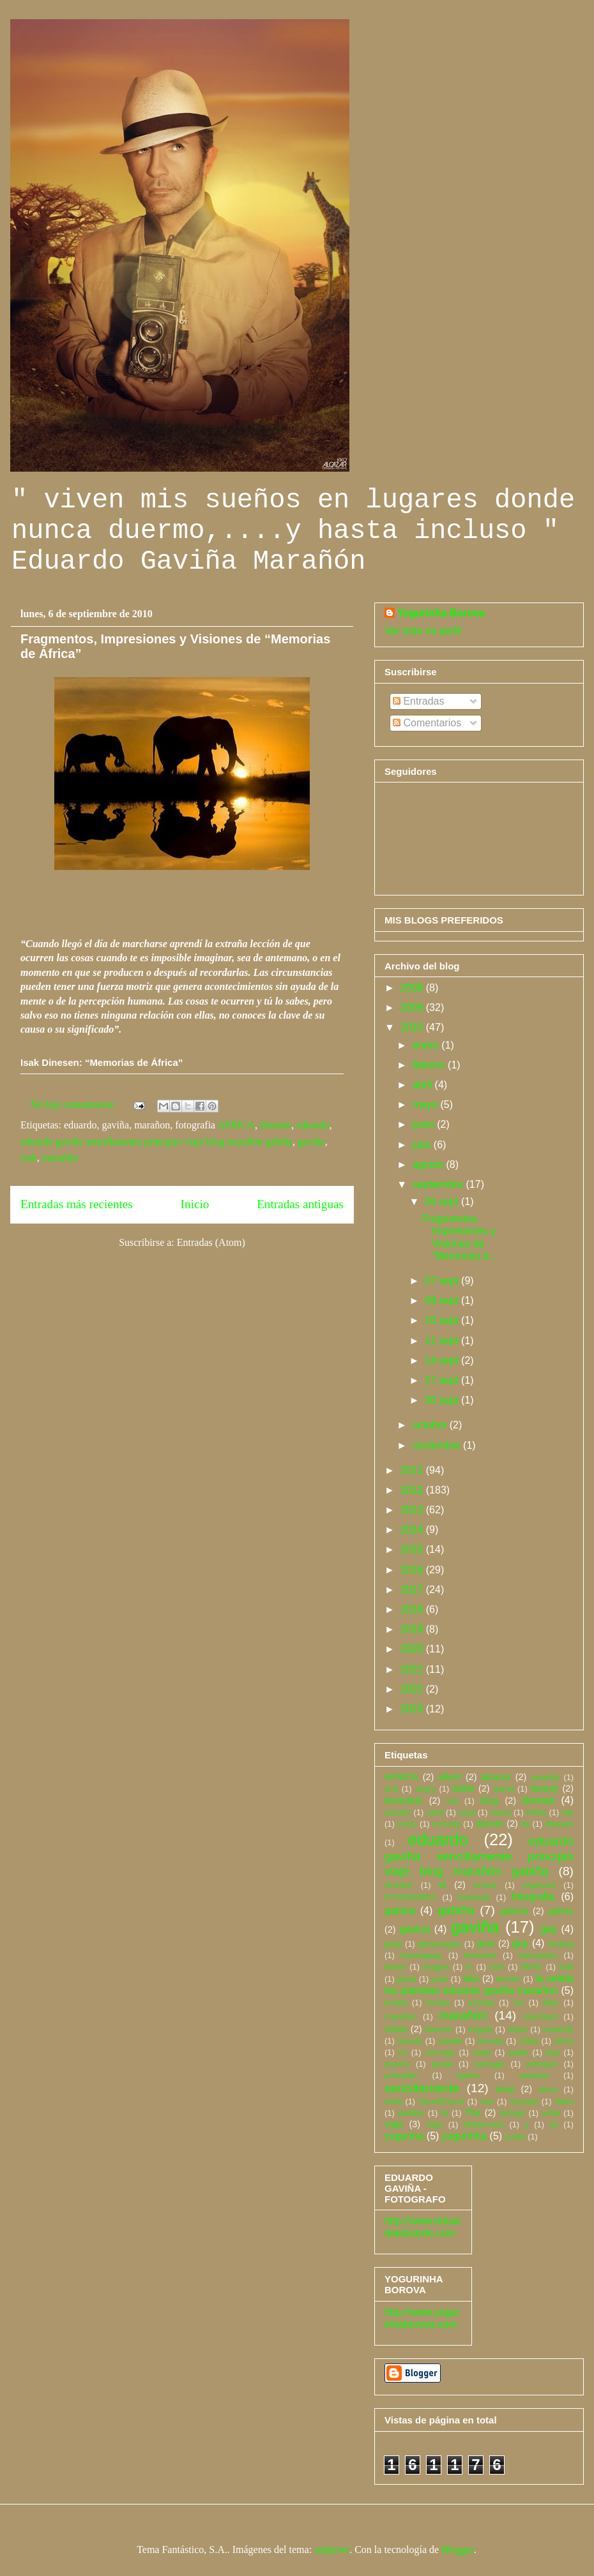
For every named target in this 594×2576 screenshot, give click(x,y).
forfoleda (474, 1897)
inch (496, 1967)
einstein (399, 1885)
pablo (518, 2052)
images (436, 1967)
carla (435, 1812)
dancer (490, 1823)
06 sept (443, 1201)
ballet (464, 1788)
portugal (490, 2064)
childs (536, 1812)
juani (439, 1979)
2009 (413, 1007)
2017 (413, 1589)
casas (500, 1812)
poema (397, 2064)
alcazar (495, 1777)
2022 (413, 1689)
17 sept (443, 1380)
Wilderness (484, 2124)
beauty (544, 1788)
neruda (490, 2041)
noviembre (438, 1445)
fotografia (533, 1896)
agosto (429, 1164)
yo (553, 2124)
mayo (427, 1104)
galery (561, 1911)
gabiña (456, 1910)
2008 (413, 987)
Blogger (457, 2549)
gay (548, 1929)
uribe (551, 2113)
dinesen (275, 1125)
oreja (482, 2052)
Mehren (438, 2029)
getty (393, 1944)
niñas (528, 2041)
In (469, 1967)
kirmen (508, 1979)
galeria (514, 1911)
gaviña (311, 1141)
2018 (413, 1609)
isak (28, 1157)
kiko (471, 1978)
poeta (442, 2064)
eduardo (313, 1125)
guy (520, 1943)
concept (446, 1824)
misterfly (558, 2029)
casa (466, 1812)
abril (424, 1084)
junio (425, 1124)
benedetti (403, 1800)
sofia (393, 2101)
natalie (450, 2041)
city (567, 1812)
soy (487, 2101)
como (407, 1824)
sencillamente (422, 2088)
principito (401, 2075)
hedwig (560, 1944)
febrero (430, 1065)
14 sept (443, 1360)
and (391, 1788)
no (403, 2052)
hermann (480, 1955)
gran (486, 1943)
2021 (413, 1669)
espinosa (538, 1885)
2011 (413, 1470)
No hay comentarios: (74, 1104)
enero (427, 1045)
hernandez (538, 1955)
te (444, 2113)
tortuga (512, 2113)
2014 (413, 1529)
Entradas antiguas (300, 1204)
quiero (468, 2075)
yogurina (404, 2135)
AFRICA (236, 1125)
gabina (400, 1910)
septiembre (439, 1184)
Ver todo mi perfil (423, 630)
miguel (480, 2029)
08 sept (443, 1300)
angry (425, 1788)
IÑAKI (531, 1967)
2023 (413, 1709)
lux (519, 2002)
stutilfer (411, 2113)
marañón (60, 1157)
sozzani (524, 2101)
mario (396, 2029)
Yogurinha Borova (441, 613)
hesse (395, 1967)
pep (553, 2052)
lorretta (481, 2002)
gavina (415, 1929)
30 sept (443, 1400)
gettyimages (440, 1944)
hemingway (421, 1955)
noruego (440, 2052)
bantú (504, 1788)
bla (452, 1801)
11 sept (443, 1340)
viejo (434, 2124)
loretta (396, 2002)
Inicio (195, 1204)
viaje (394, 2124)
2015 (413, 1549)
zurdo (515, 2136)
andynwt (331, 2549)
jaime (406, 1979)
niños (564, 2041)
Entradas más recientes (76, 1204)
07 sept (443, 1280)
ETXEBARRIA (410, 1897)
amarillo (545, 1777)
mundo (409, 2041)
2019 (413, 1629)
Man (551, 2002)
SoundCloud (441, 2101)
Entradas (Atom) (211, 1242)
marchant (541, 2016)
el (442, 1885)
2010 (413, 1027)
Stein (564, 2101)
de (525, 1824)
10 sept (443, 1320)
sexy (505, 2089)
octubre (431, 1424)
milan (518, 2029)
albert (449, 1777)
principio (542, 2064)
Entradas (418, 701)
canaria (398, 1812)
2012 (413, 1490)
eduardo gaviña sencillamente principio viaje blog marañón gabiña (156, 1141)
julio (423, 1144)
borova (538, 1800)
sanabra (534, 2075)
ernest (485, 1885)
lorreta (438, 2002)
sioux (548, 2089)
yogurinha (464, 2135)
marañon (401, 2016)
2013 (413, 1509)
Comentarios (427, 722)
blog (489, 1800)
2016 (413, 1569)
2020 (413, 1649)
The (473, 2113)
